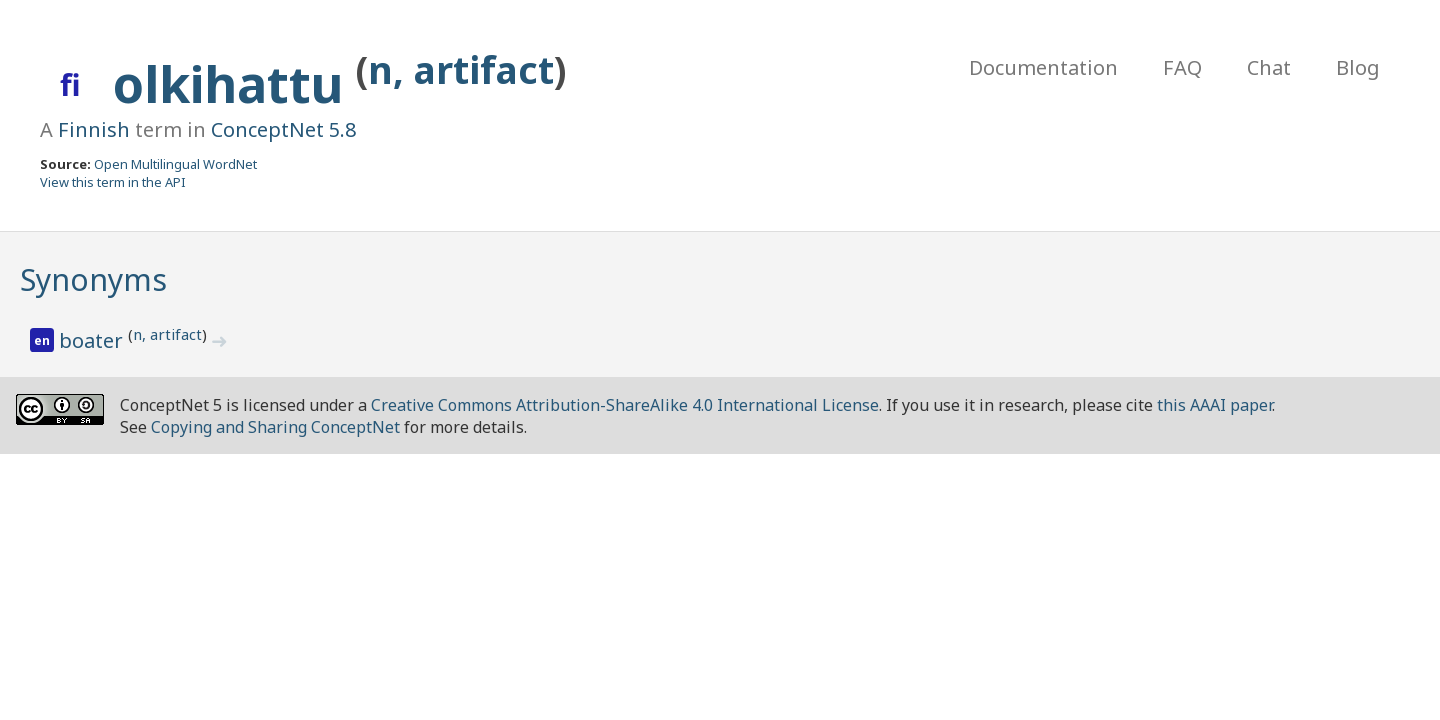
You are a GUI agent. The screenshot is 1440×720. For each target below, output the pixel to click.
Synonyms (93, 279)
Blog (1358, 67)
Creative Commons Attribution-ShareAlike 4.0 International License (625, 405)
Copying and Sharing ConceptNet (275, 427)
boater (93, 340)
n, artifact (461, 69)
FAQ (1182, 67)
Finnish (94, 129)
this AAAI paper (1214, 405)
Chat (1269, 67)
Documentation (1043, 67)
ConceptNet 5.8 (283, 129)
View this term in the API (113, 182)
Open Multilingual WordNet (175, 164)
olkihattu (234, 84)
